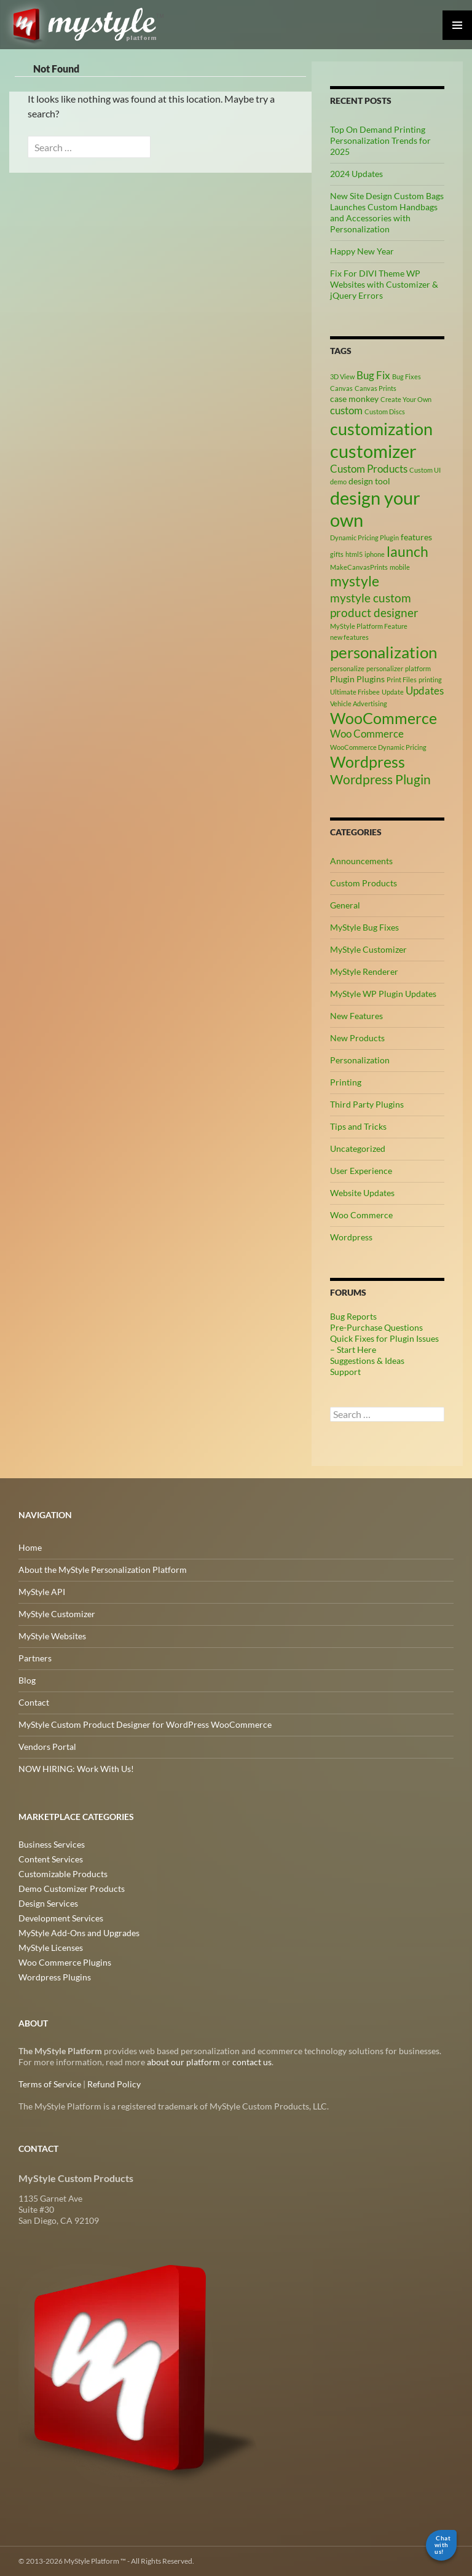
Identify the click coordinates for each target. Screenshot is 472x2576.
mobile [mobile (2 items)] (400, 567)
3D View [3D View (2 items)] (342, 376)
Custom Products (363, 883)
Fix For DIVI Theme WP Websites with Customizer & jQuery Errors (384, 284)
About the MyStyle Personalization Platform (102, 1569)
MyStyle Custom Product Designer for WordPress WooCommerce (145, 1724)
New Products (357, 1038)
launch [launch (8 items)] (407, 551)
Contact (33, 1702)
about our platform (183, 2062)
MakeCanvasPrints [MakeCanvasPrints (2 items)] (359, 567)
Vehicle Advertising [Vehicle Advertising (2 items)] (358, 703)
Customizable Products (63, 1874)
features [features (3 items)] (416, 537)
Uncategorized (357, 1148)
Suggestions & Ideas (367, 1360)
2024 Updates (356, 173)
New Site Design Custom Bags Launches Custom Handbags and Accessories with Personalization (387, 212)
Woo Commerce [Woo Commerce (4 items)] (367, 734)
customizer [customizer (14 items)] (373, 451)
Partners (35, 1658)
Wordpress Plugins (54, 1977)
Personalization (360, 1060)
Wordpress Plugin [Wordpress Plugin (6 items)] (380, 779)
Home (30, 1547)
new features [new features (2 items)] (349, 637)
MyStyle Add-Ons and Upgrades (79, 1933)
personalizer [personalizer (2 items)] (384, 668)
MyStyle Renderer (364, 971)
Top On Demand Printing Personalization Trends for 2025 (380, 140)
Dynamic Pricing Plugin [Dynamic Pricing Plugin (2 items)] (364, 538)
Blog (27, 1680)
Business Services (51, 1844)
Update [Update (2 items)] (393, 692)
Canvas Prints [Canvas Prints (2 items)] (375, 388)
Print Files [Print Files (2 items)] (402, 679)
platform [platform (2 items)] (418, 668)
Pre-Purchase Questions (376, 1327)
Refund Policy (114, 2084)
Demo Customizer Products (71, 1888)
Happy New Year (362, 251)
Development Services (60, 1918)
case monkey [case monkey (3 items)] (354, 398)
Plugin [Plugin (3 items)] (342, 679)
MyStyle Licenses (50, 1947)
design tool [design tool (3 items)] (369, 481)
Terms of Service (49, 2084)
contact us (252, 2062)
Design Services (48, 1903)
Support (345, 1371)
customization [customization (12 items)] (381, 429)
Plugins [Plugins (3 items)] (370, 679)
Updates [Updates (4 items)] (425, 691)
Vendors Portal (47, 1746)
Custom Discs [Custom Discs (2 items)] (384, 412)
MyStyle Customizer (368, 949)
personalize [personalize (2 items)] (347, 668)
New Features (356, 1015)
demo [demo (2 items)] (338, 482)
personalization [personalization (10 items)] (383, 652)
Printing (345, 1082)
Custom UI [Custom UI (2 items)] (425, 470)
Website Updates (362, 1193)
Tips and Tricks (358, 1126)
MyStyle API (41, 1591)
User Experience (361, 1170)
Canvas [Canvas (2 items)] (341, 388)
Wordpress (351, 1237)
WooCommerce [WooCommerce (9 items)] (383, 718)
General (345, 905)
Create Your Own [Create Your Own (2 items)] (405, 399)
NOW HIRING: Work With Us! (76, 1768)
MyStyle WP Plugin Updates (383, 993)
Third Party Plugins (367, 1104)
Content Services (50, 1859)
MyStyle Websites (52, 1636)
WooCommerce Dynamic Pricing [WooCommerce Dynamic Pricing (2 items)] (378, 747)
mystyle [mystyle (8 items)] (354, 580)
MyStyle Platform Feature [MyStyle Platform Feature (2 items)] (368, 626)
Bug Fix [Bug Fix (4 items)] (373, 375)
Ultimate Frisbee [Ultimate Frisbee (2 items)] (355, 692)
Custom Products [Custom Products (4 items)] (368, 469)
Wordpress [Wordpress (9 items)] (367, 762)
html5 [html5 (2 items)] (354, 554)
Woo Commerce (361, 1215)
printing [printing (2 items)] (430, 679)
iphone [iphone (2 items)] (374, 554)
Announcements (361, 861)
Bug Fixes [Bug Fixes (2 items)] (406, 376)
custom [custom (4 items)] (346, 410)
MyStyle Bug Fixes (364, 927)
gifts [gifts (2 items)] (337, 554)
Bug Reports (353, 1316)
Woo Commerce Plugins (64, 1962)
